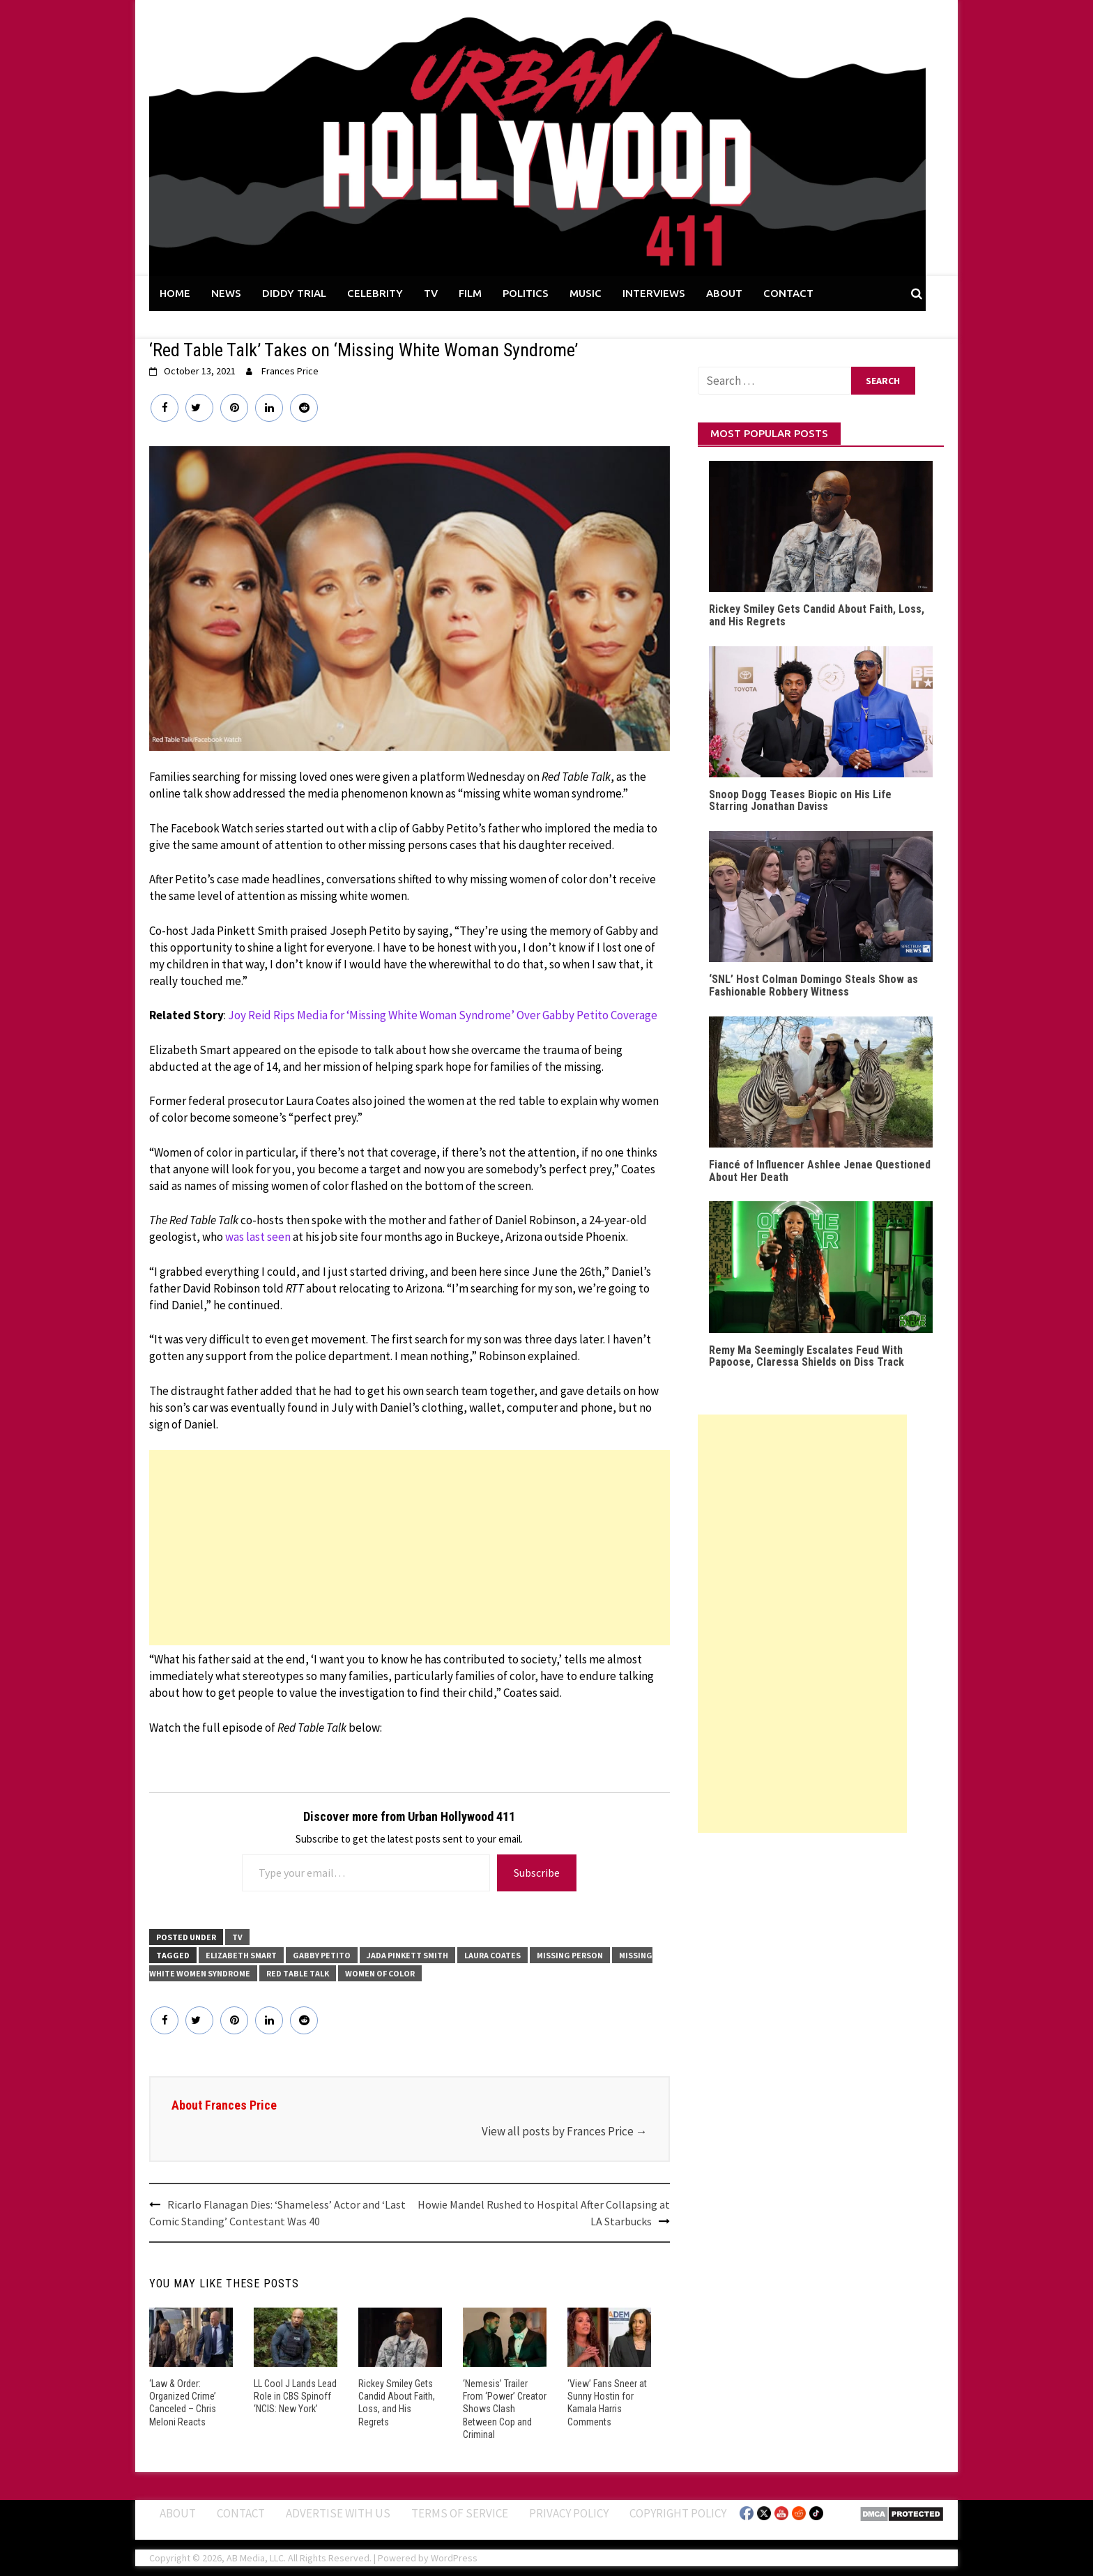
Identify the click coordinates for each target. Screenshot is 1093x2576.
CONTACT (788, 293)
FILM (470, 293)
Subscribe (537, 1873)
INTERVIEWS (653, 293)
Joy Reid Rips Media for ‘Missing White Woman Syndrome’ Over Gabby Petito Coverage (442, 1015)
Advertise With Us (338, 2512)
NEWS (226, 293)
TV (431, 293)
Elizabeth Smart (241, 1955)
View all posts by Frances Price (565, 2131)
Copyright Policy (677, 2512)
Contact (241, 2512)
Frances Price (290, 371)
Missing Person (570, 1955)
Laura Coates (492, 1955)
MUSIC (586, 293)
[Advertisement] (409, 1547)
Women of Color (380, 1973)
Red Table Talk (297, 1973)
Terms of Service (459, 2512)
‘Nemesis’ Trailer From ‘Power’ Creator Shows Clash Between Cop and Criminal (504, 2409)
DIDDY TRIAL (294, 293)
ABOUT (724, 293)
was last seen (258, 1236)
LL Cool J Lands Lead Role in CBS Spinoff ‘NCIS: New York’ (295, 2396)
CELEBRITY (375, 293)
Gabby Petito (322, 1955)
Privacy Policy (569, 2512)
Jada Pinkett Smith (407, 1955)
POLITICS (526, 293)
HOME (175, 293)
